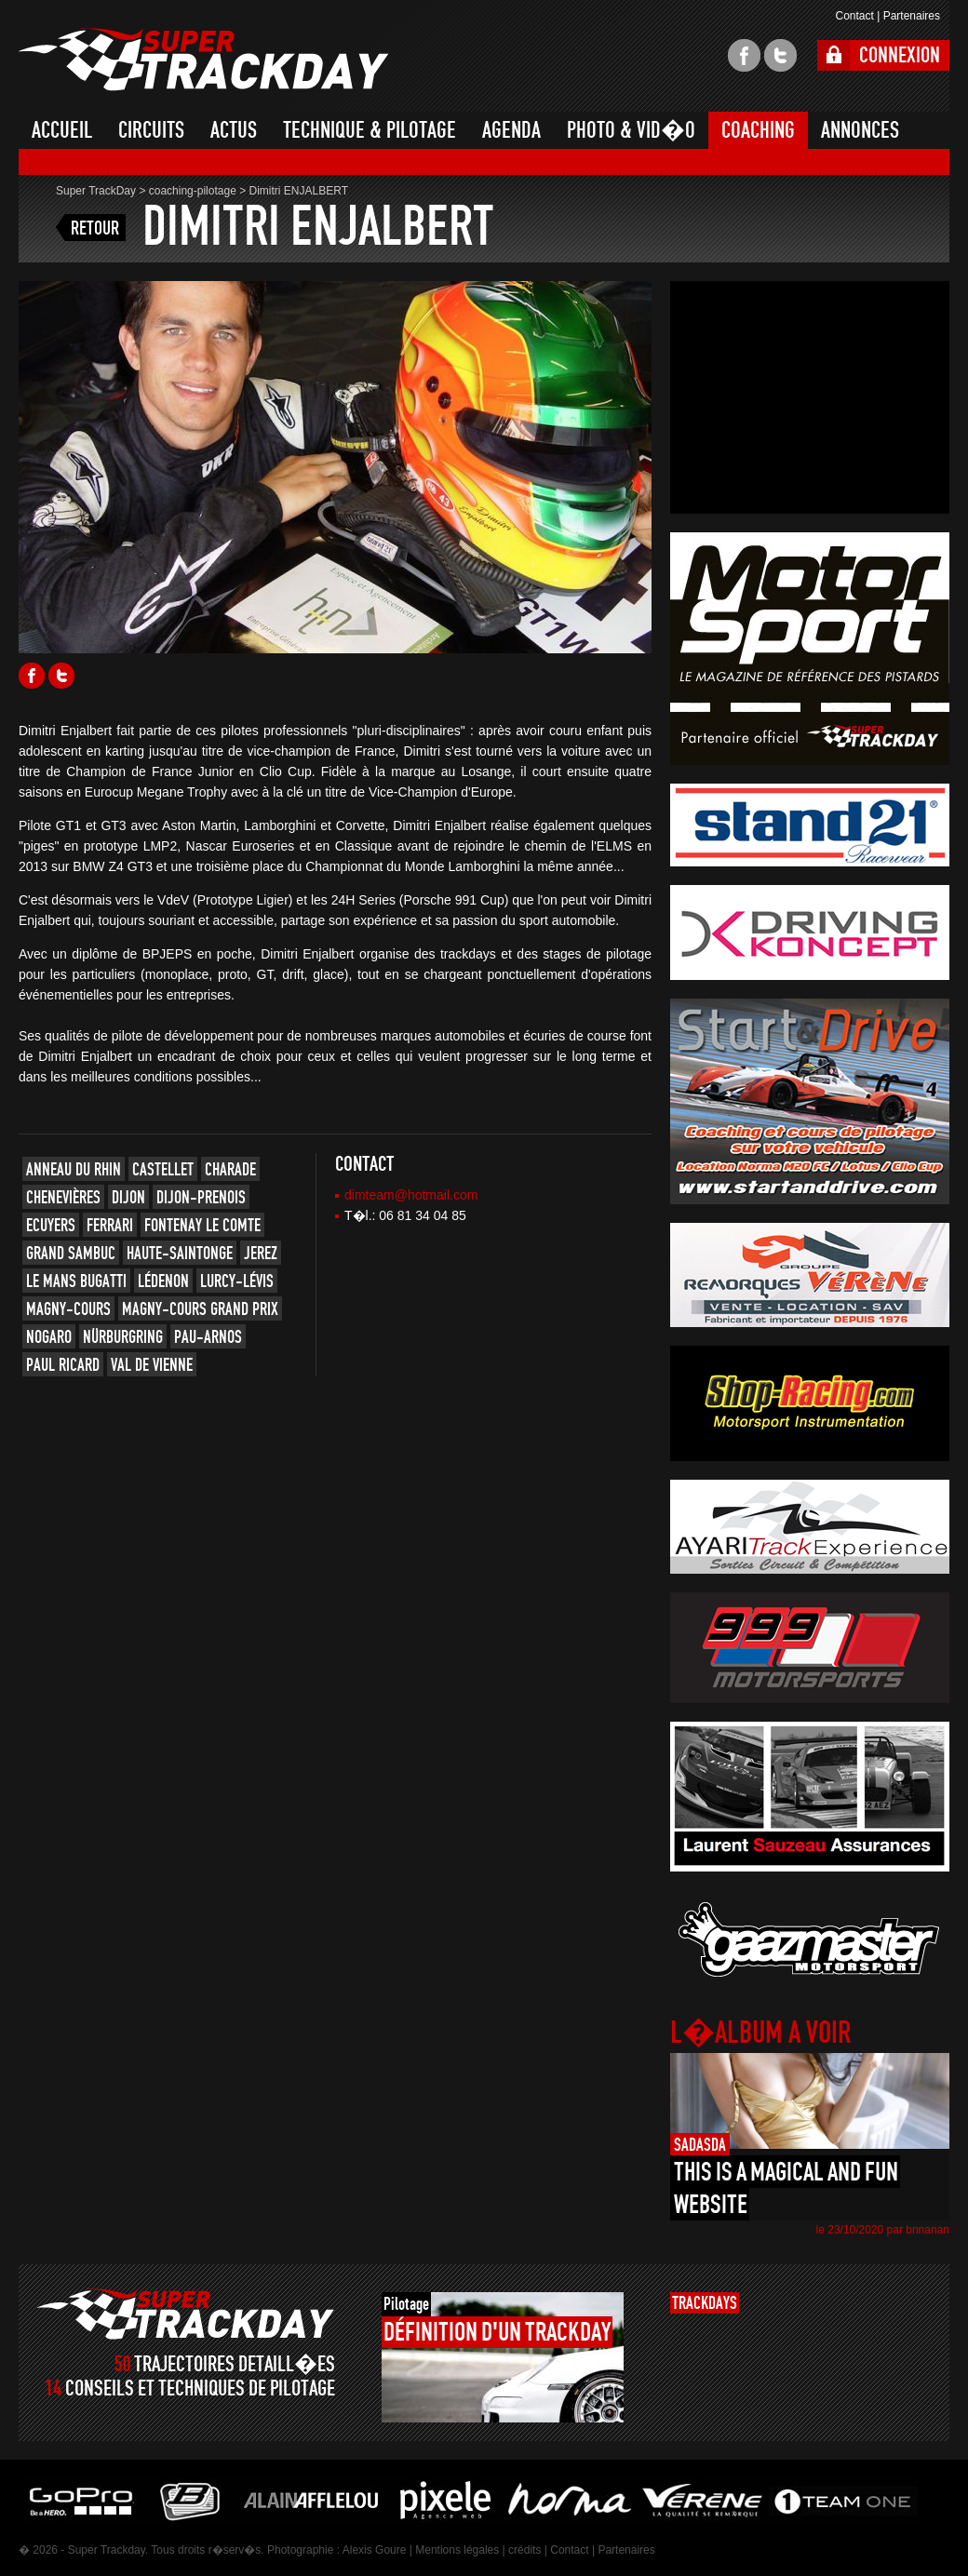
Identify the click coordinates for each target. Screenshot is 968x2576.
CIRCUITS (151, 130)
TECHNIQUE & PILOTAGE (369, 130)
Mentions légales (457, 2549)
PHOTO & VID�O (631, 130)
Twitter (61, 676)
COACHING (758, 130)
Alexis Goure (375, 2549)
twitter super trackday (780, 55)
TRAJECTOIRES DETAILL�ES (234, 2364)
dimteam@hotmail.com (410, 1194)
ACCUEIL (62, 130)
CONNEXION (899, 55)
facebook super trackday (744, 55)
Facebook (32, 676)
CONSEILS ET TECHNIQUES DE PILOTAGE (200, 2388)
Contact (854, 15)
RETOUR (95, 228)
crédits (524, 2549)
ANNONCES (860, 130)
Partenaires (911, 15)
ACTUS (233, 130)
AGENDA (511, 130)
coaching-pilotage (192, 190)
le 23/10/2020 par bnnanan (882, 2229)
